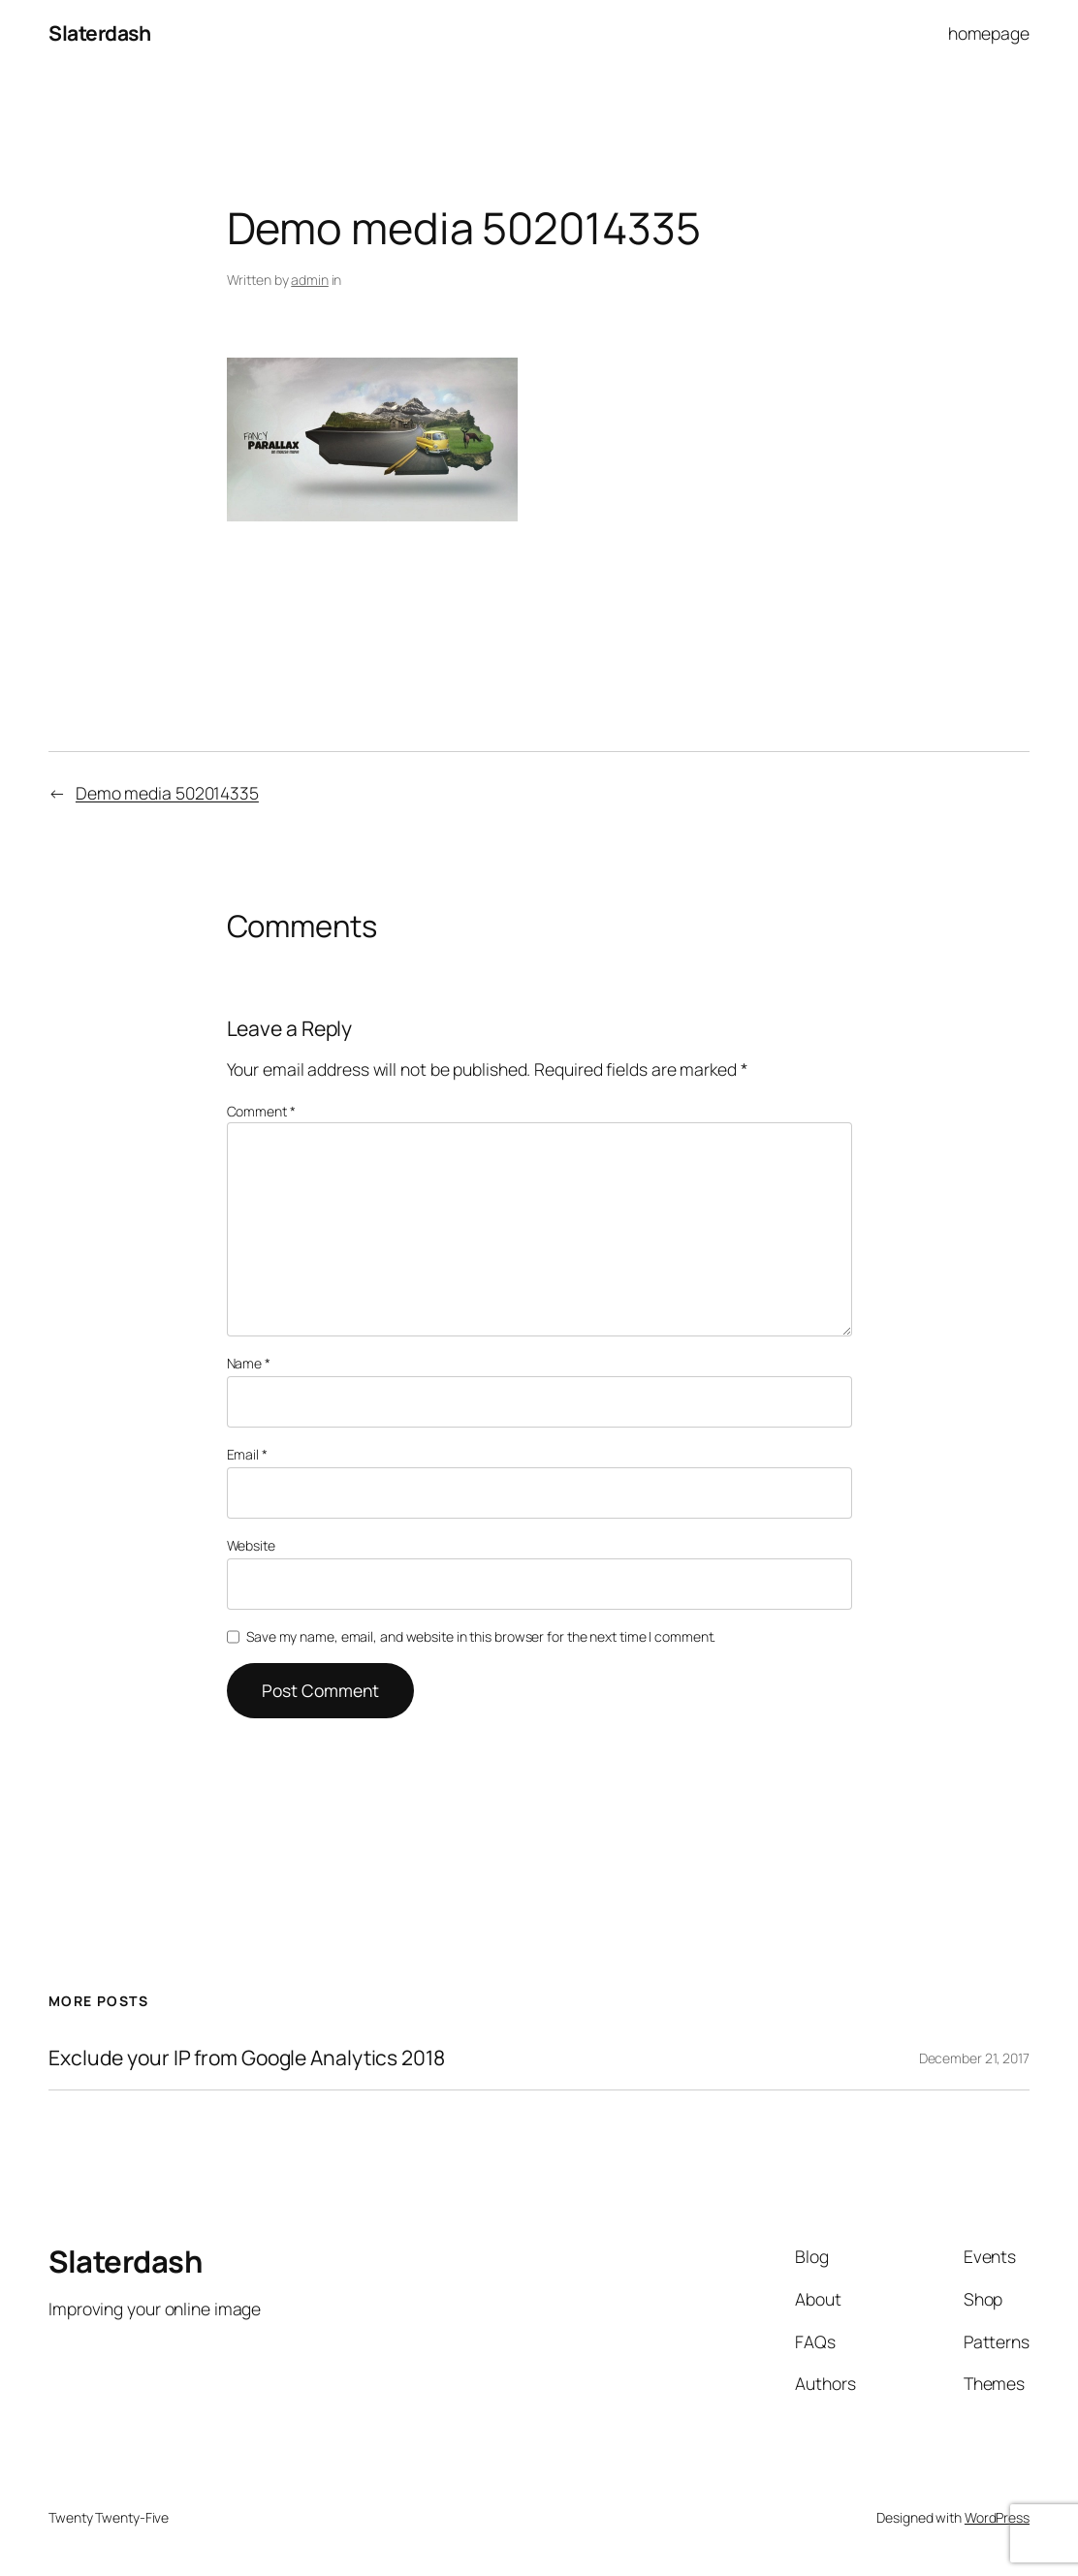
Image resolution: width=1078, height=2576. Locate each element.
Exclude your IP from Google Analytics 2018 (246, 2058)
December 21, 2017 (974, 2058)
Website (251, 1545)
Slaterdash (99, 33)
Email (247, 1454)
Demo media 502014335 (167, 792)
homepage (989, 33)
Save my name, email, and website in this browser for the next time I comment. (480, 1636)
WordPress (997, 2517)
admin (310, 279)
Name (248, 1363)
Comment (261, 1111)
